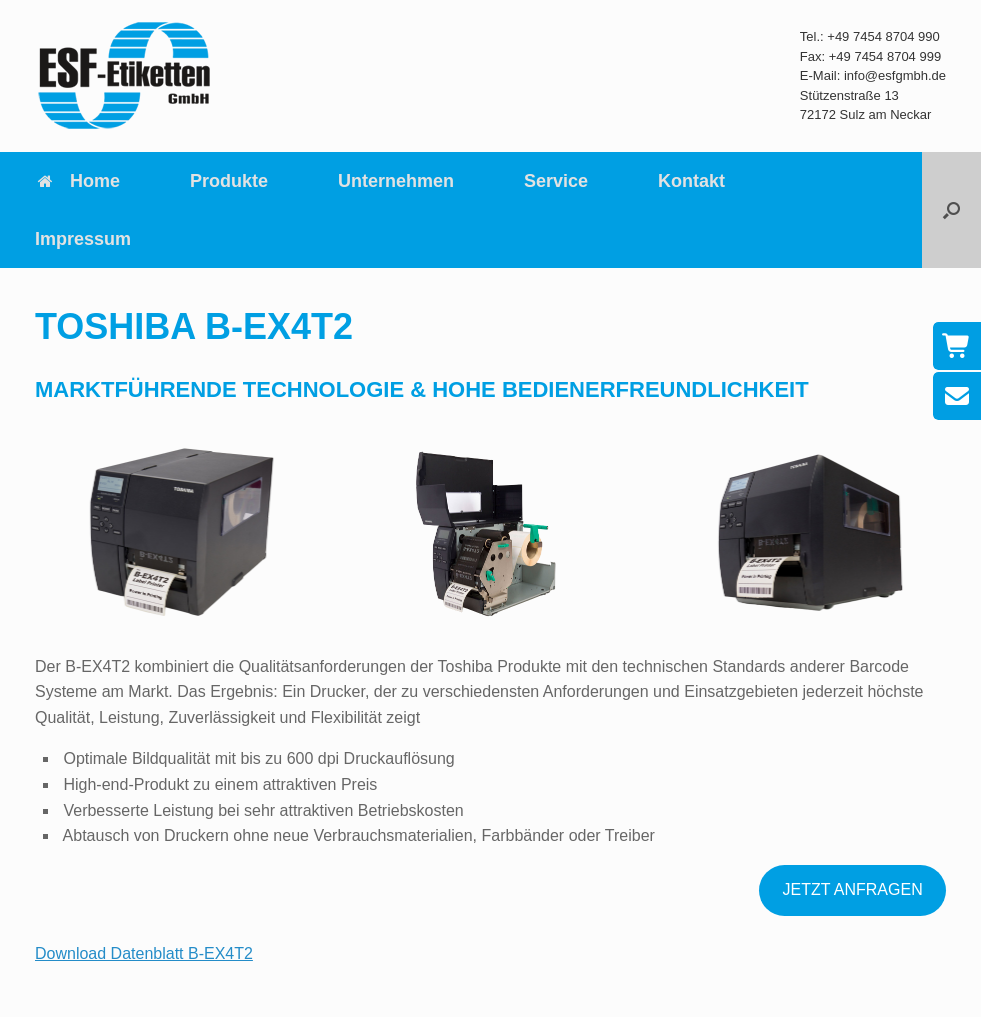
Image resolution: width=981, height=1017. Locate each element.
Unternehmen (396, 181)
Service (556, 181)
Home (77, 181)
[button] (951, 210)
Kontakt (691, 181)
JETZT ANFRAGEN (853, 889)
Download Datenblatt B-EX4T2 (144, 953)
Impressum (83, 239)
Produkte (229, 181)
